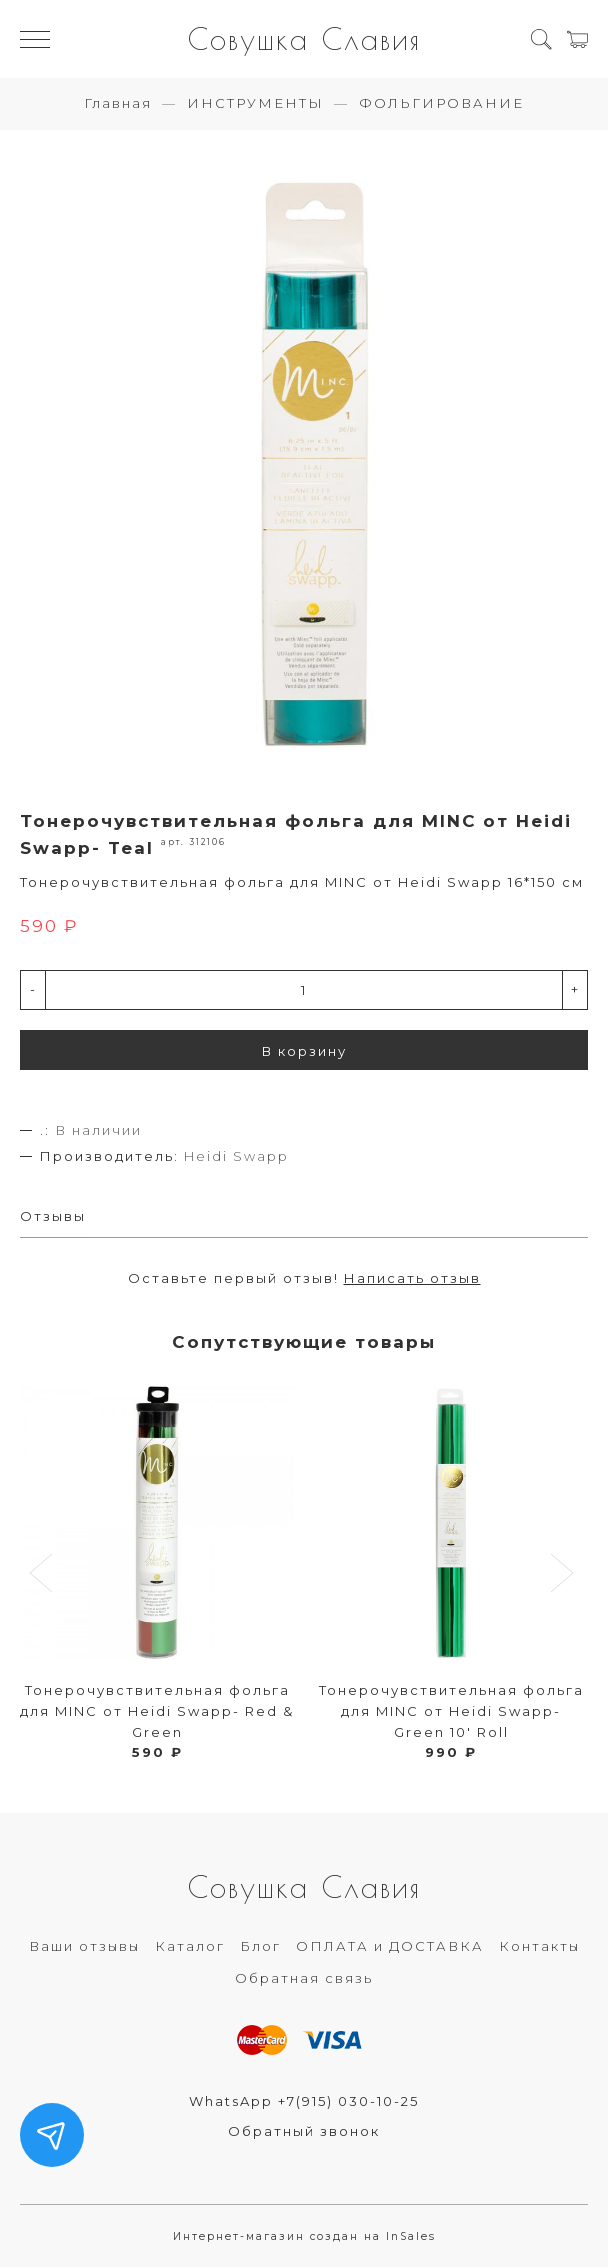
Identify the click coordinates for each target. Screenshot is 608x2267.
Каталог (190, 1946)
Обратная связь (304, 1978)
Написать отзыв (412, 1278)
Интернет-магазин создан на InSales (304, 2236)
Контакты (539, 1946)
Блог (260, 1946)
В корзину (304, 1051)
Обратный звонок (304, 2131)
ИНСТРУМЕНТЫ (255, 103)
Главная (118, 103)
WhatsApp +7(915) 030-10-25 (304, 2101)
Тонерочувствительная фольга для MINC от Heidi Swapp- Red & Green (157, 1711)
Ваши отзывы (84, 1946)
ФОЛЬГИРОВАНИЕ (441, 103)
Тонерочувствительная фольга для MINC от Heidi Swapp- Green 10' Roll (451, 1711)
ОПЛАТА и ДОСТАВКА (390, 1946)
